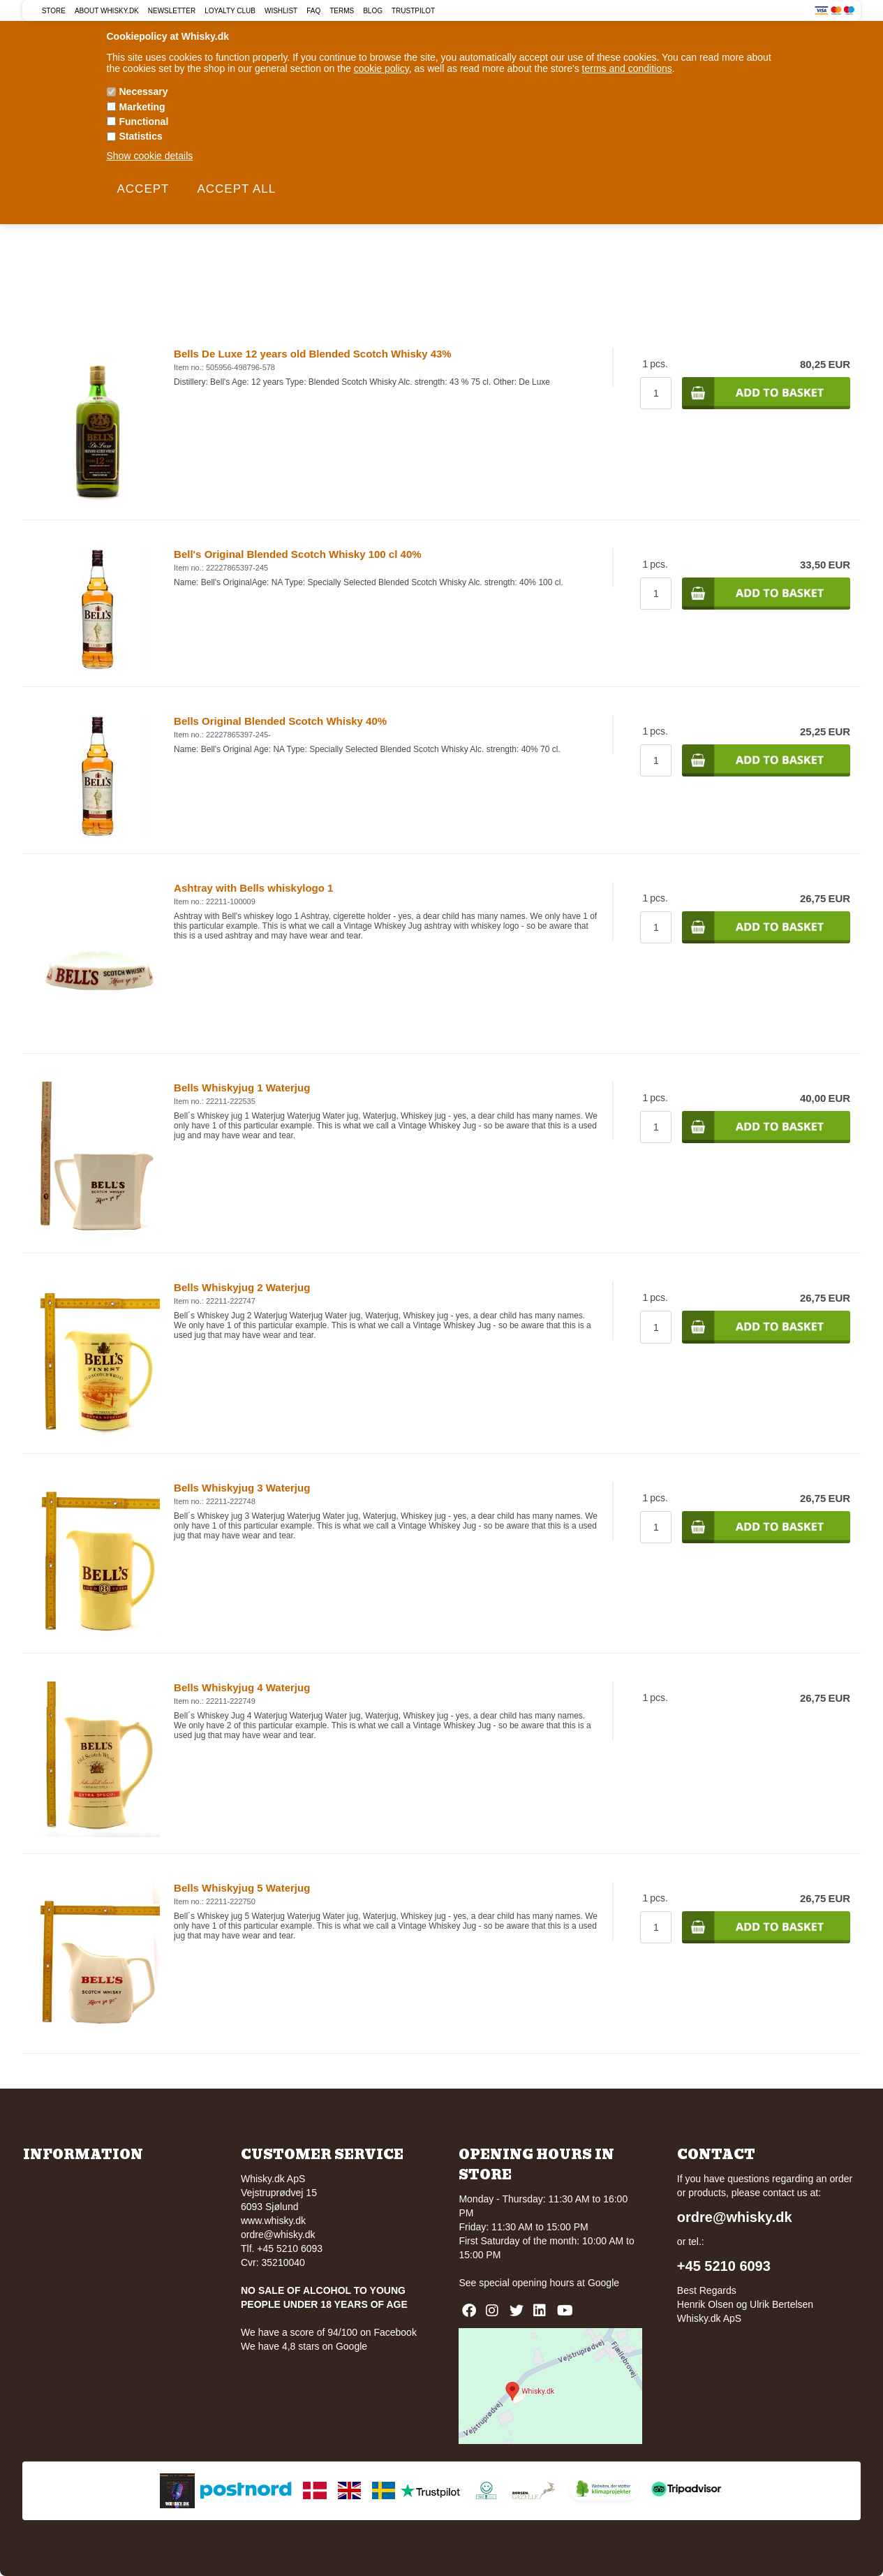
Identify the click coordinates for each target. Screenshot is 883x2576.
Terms (341, 11)
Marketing (142, 106)
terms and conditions (627, 68)
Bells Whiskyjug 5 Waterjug (242, 1888)
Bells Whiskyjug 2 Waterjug (242, 1287)
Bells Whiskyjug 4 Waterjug (242, 1687)
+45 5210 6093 (724, 2266)
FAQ (313, 11)
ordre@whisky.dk (278, 2234)
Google (603, 2282)
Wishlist (281, 11)
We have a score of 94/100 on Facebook (329, 2332)
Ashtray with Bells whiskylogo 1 (253, 888)
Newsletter (171, 11)
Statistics (141, 136)
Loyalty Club (230, 11)
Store (54, 11)
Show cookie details (150, 155)
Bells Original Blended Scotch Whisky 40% (280, 721)
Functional (144, 121)
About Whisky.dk (107, 11)
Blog (373, 11)
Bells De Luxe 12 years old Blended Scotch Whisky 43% (313, 354)
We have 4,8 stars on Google (304, 2346)
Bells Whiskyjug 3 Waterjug (242, 1488)
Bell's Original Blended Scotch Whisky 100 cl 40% (298, 554)
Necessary (143, 91)
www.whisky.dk (273, 2220)
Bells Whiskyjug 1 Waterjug (242, 1088)
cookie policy (381, 68)
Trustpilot (413, 11)
